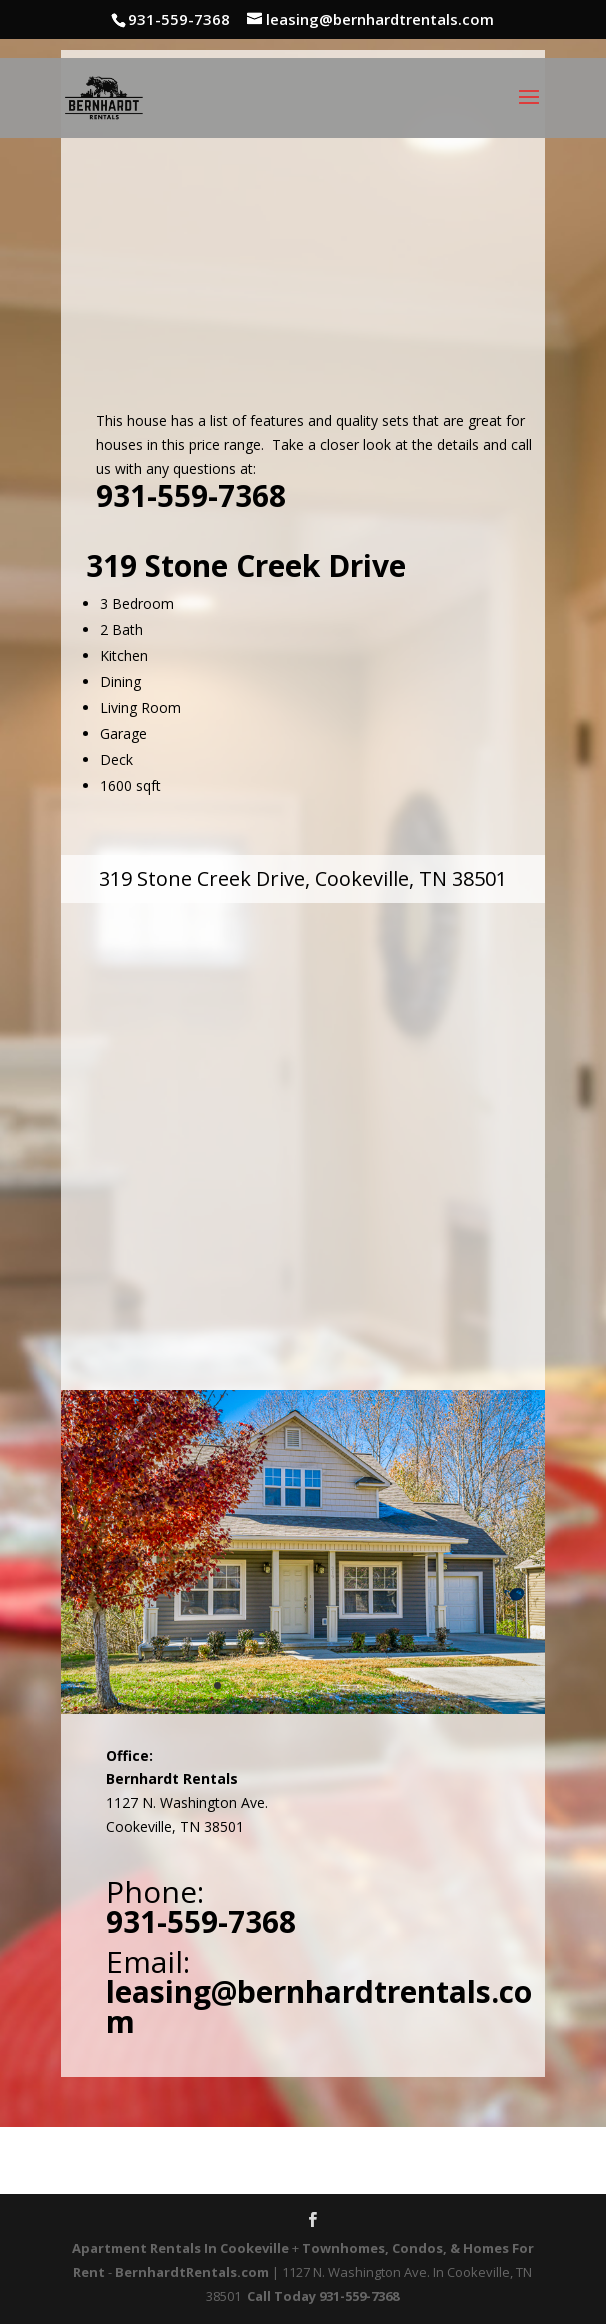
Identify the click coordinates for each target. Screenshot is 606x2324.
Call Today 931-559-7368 (323, 2296)
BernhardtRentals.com (192, 2272)
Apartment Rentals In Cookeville (180, 2248)
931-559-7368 (191, 495)
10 (370, 1685)
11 (387, 1685)
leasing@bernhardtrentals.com (319, 2006)
